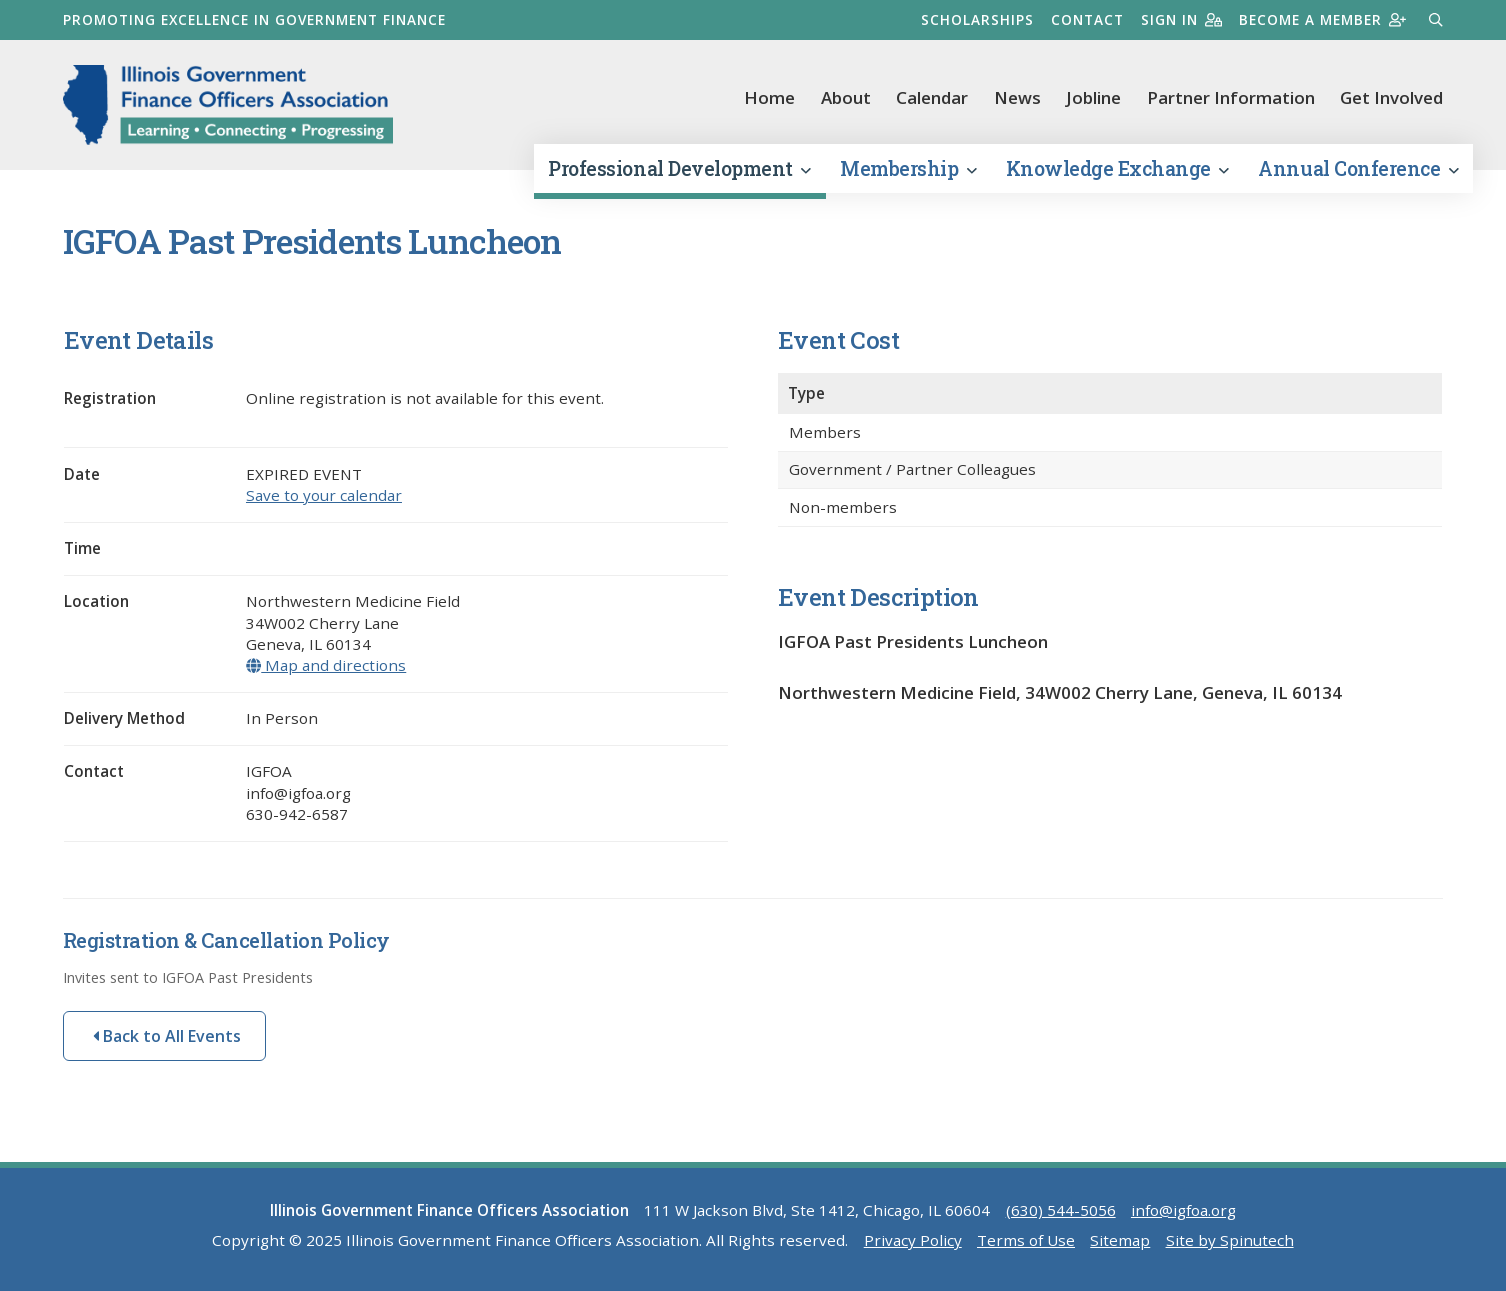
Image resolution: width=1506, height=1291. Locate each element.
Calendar (932, 97)
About (846, 97)
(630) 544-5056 (1061, 1210)
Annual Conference (1358, 168)
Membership (908, 168)
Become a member (1322, 19)
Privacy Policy (913, 1240)
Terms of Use (1026, 1240)
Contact (1087, 19)
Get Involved (1391, 97)
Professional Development (679, 168)
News (1017, 97)
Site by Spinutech (1230, 1240)
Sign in (1181, 19)
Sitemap (1120, 1240)
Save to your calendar (324, 495)
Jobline (1093, 97)
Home (769, 97)
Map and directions (326, 665)
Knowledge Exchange (1117, 168)
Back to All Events (167, 1036)
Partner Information (1231, 97)
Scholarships (977, 19)
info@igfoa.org (1183, 1210)
